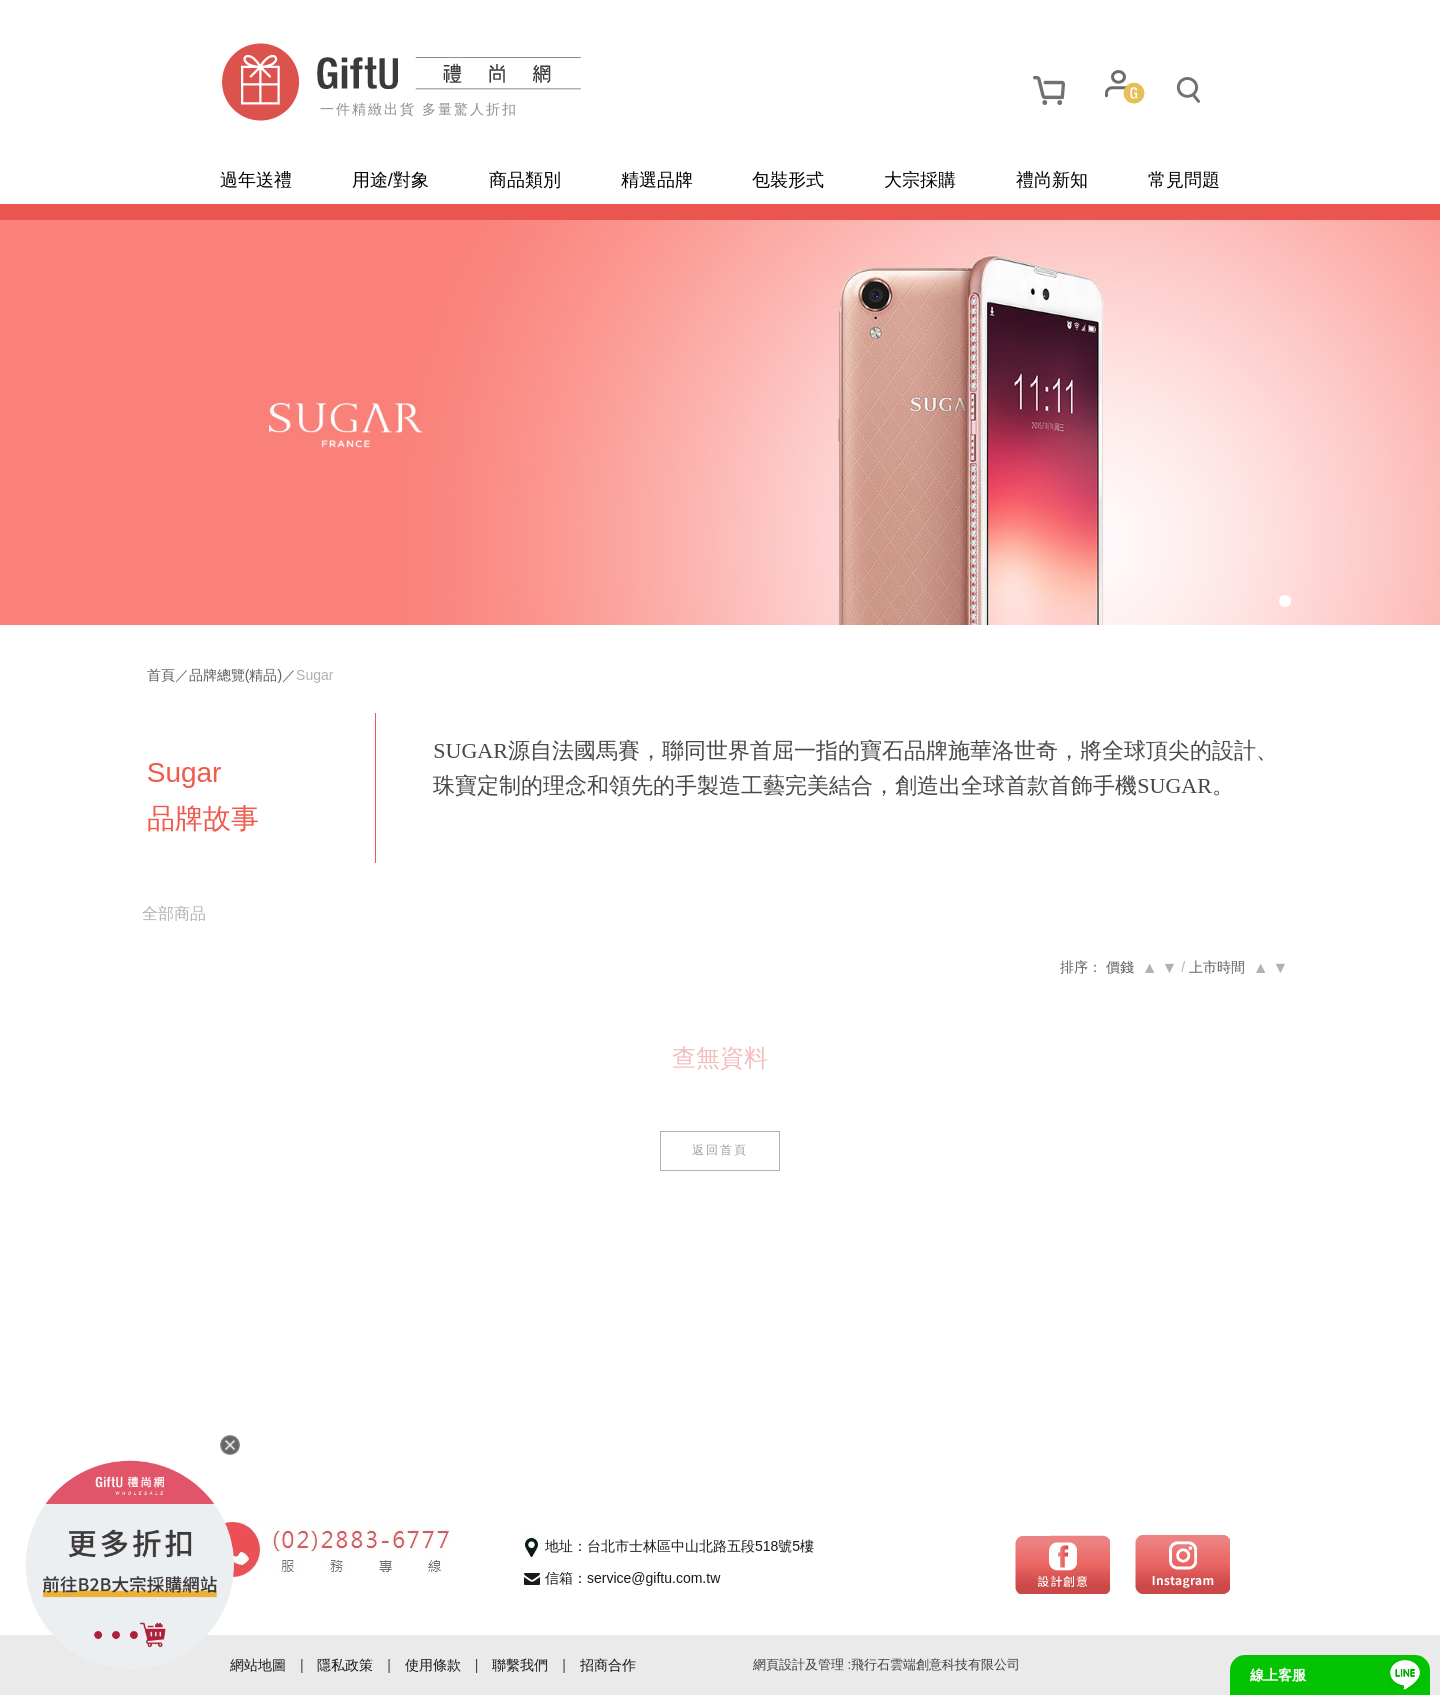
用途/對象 (390, 180)
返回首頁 (720, 1156)
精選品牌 (657, 180)
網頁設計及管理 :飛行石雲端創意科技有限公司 (886, 1664)
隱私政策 (345, 1665)
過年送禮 (256, 180)
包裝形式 (788, 180)
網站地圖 (258, 1665)
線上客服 (1278, 1675)
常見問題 (1184, 180)
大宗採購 (920, 180)
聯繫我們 (520, 1665)
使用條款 (433, 1665)
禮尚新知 (1052, 180)
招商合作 (608, 1665)
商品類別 (525, 180)
